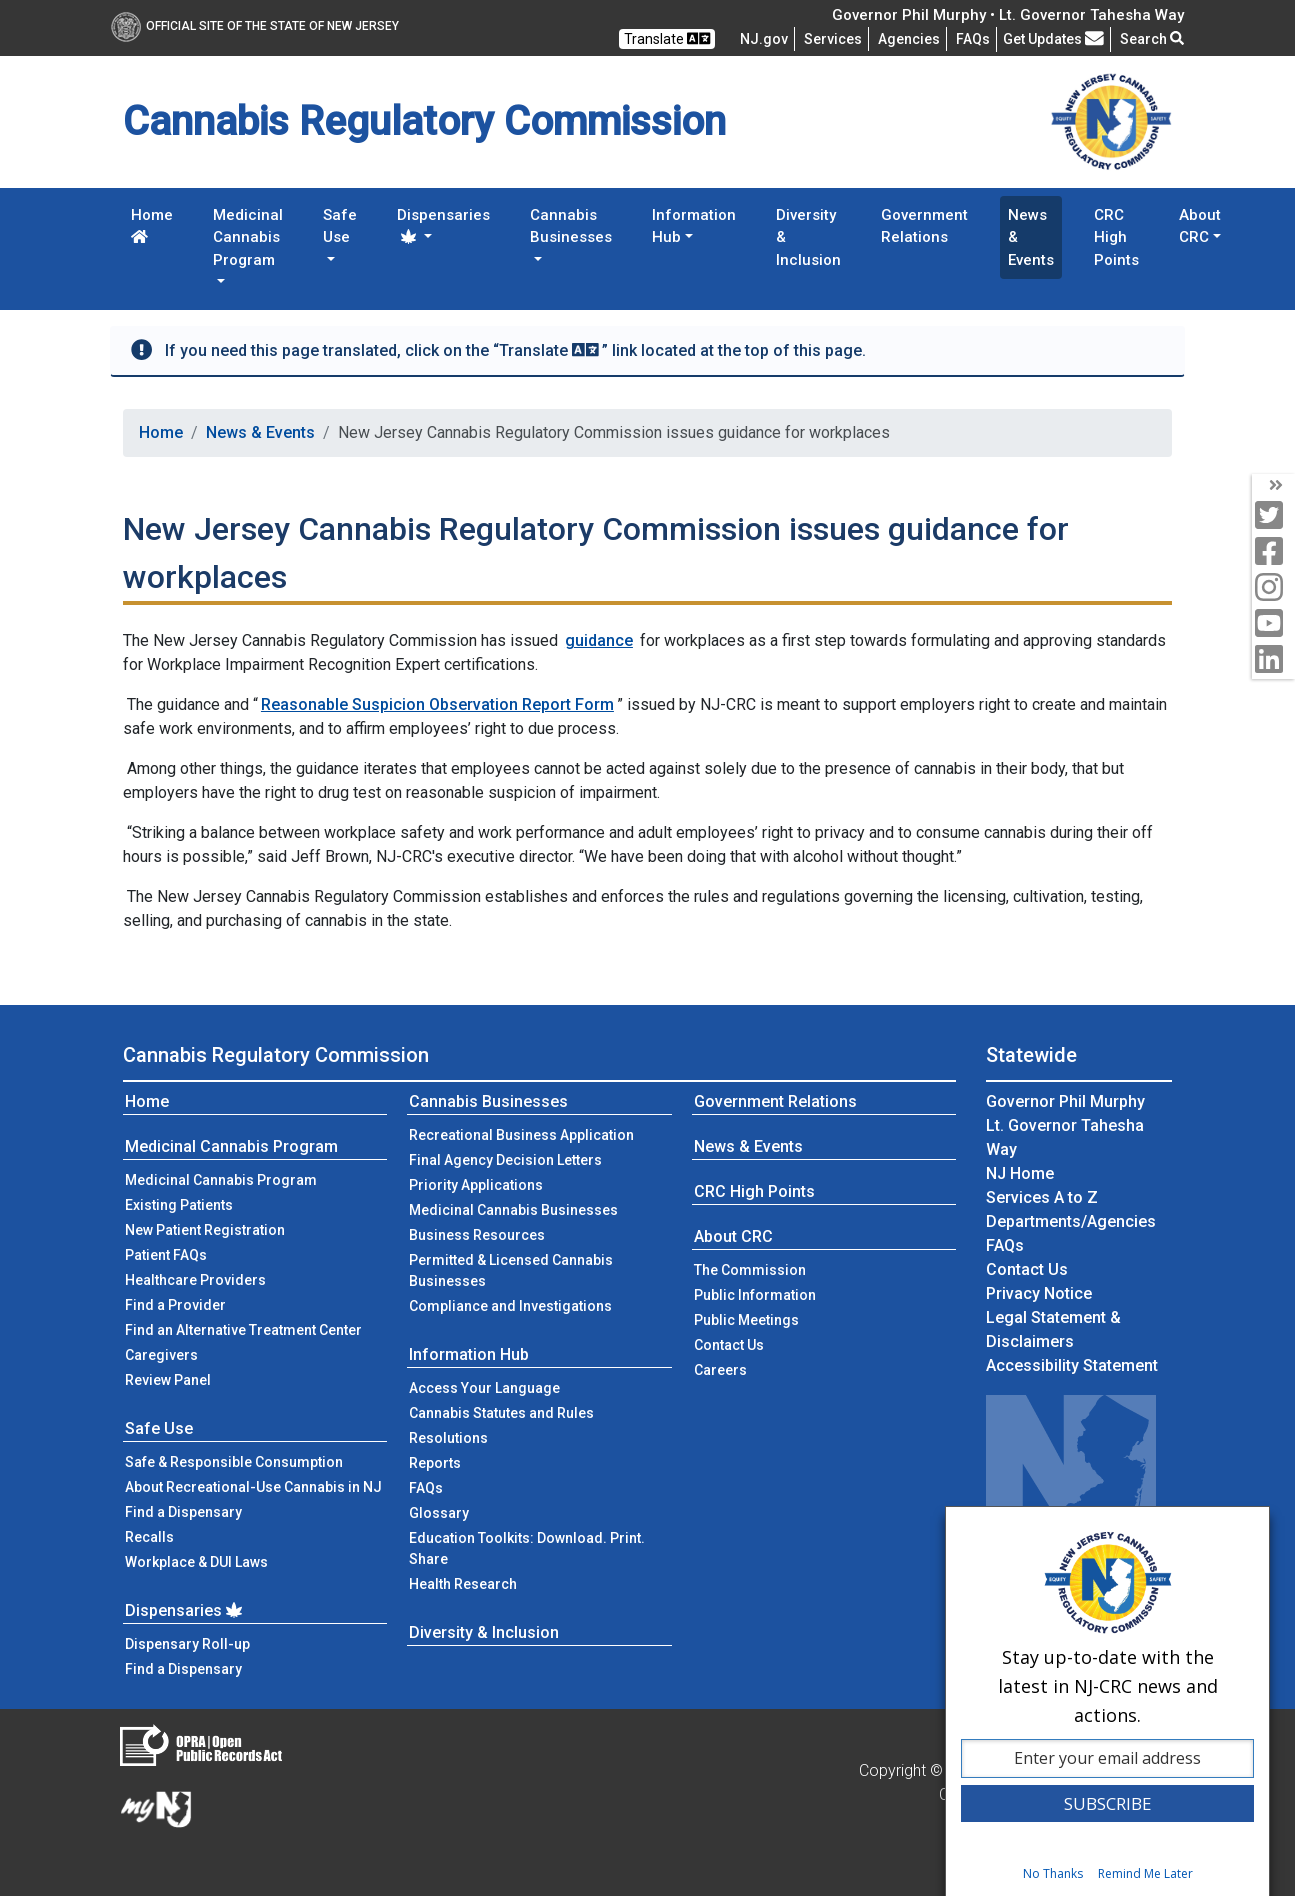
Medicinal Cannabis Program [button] (248, 237)
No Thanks (1053, 1873)
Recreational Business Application (521, 1135)
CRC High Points (1116, 237)
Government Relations (924, 226)
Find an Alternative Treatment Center (243, 1330)
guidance (599, 640)
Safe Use (159, 1428)
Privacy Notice (1039, 1293)
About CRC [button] (1200, 226)
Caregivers (161, 1355)
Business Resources (477, 1235)
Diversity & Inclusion (808, 237)
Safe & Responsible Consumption (234, 1462)
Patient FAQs (166, 1255)
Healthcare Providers (195, 1280)
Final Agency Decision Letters (505, 1160)
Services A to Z (1042, 1197)
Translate (667, 38)
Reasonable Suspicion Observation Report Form (437, 704)
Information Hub (469, 1354)
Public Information (755, 1295)
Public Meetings (746, 1320)
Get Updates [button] (1053, 39)
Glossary (439, 1513)
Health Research (463, 1584)
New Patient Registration (205, 1230)
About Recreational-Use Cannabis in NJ (253, 1487)
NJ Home (1020, 1173)
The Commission (750, 1270)
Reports (435, 1463)
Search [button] (1152, 39)
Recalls (149, 1537)
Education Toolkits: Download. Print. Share (527, 1548)
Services (833, 39)
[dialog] (1107, 1701)
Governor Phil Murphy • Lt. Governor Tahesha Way (1008, 15)
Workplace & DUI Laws (196, 1562)
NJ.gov (764, 39)
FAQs (426, 1488)
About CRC (733, 1236)
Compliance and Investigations (510, 1306)
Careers (720, 1370)
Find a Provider (175, 1305)
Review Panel (168, 1380)
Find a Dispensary (183, 1512)
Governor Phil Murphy (1065, 1101)
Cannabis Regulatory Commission (276, 1055)
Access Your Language (484, 1388)
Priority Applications (476, 1185)
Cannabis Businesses (488, 1101)
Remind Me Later (1145, 1873)
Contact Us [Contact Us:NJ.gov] (1027, 1269)
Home (152, 225)
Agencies (909, 39)
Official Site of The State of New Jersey (255, 26)
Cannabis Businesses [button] (571, 226)
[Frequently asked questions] (973, 39)
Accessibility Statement (1072, 1365)
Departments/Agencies (1071, 1221)
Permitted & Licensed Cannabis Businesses (511, 1270)
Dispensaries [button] (443, 225)
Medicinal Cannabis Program (231, 1146)
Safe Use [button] (340, 226)
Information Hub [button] (694, 226)
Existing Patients (179, 1205)
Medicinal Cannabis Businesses (513, 1210)
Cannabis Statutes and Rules (501, 1413)
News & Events (1031, 237)
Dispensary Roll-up (187, 1644)
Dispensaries (185, 1610)
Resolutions (448, 1438)
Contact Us (759, 1343)
